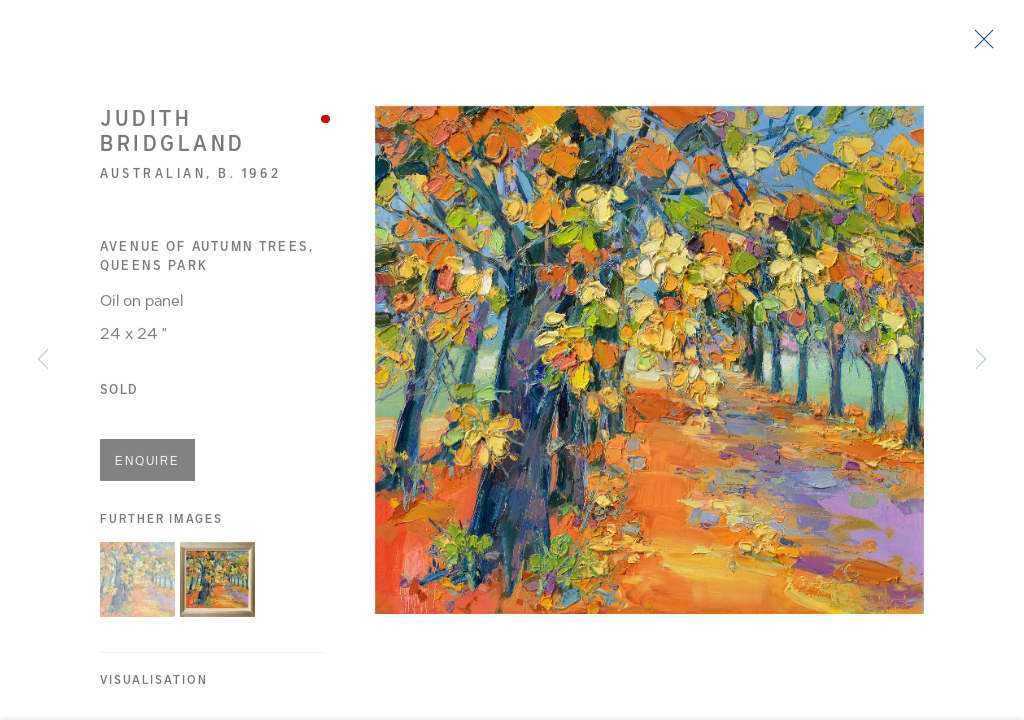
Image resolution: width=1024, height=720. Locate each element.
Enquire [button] (147, 466)
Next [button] (981, 360)
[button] (137, 583)
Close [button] (979, 45)
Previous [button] (43, 360)
